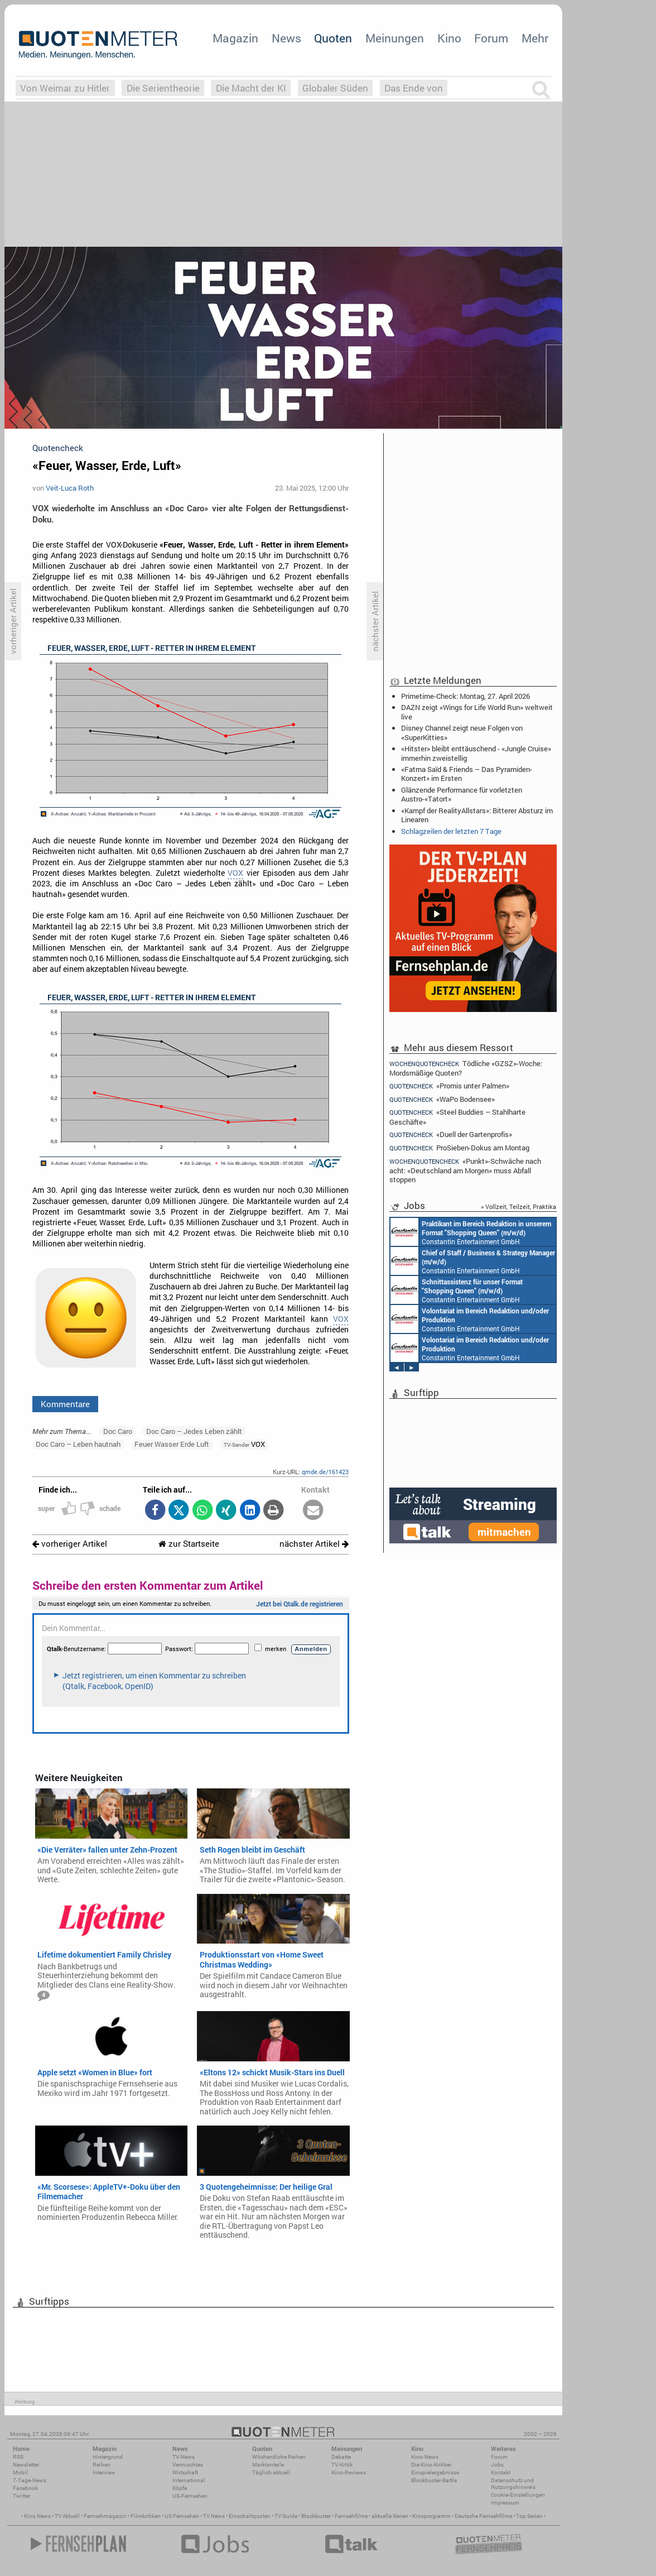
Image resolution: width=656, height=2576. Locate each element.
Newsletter (26, 2464)
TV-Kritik (342, 2464)
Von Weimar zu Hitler (65, 87)
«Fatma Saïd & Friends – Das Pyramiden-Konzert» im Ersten (466, 773)
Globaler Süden (335, 87)
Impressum (505, 2502)
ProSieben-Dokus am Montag (459, 1148)
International (188, 2480)
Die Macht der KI (251, 87)
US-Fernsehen (190, 2496)
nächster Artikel (314, 1543)
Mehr (535, 38)
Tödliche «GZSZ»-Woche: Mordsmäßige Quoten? (465, 1067)
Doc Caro (117, 1431)
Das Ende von (413, 87)
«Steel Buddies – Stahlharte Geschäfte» (457, 1116)
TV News (214, 2516)
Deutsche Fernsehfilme (483, 2516)
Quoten (333, 38)
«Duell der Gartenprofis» (450, 1134)
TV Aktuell (67, 2516)
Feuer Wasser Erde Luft (171, 1444)
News (286, 38)
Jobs (497, 2464)
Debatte (341, 2456)
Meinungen (394, 38)
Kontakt (500, 2472)
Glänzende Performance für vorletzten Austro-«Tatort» (461, 794)
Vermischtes (187, 2464)
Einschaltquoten (250, 2516)
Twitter (21, 2496)
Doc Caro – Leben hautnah (78, 1444)
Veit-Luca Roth (70, 487)
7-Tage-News (29, 2480)
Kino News (37, 2516)
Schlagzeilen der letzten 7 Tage (451, 831)
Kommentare (65, 1403)
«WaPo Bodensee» (442, 1099)
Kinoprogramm (431, 2516)
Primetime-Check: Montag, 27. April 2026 (465, 696)
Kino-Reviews (348, 2472)
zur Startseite (188, 1543)
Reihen (101, 2464)
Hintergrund (108, 2456)
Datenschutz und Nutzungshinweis (513, 2484)
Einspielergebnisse (435, 2472)
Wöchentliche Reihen (279, 2456)
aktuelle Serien (390, 2516)
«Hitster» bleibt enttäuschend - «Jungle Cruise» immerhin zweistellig (476, 752)
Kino (449, 38)
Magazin (235, 38)
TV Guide (285, 2516)
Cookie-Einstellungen (518, 2494)
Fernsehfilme (351, 2516)
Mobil (20, 2472)
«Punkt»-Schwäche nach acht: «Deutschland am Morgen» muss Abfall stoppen (465, 1170)
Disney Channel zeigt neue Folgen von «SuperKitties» (462, 732)
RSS (18, 2456)
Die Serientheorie (163, 87)
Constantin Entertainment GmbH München (470, 1232)
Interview (104, 2472)
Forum (491, 38)
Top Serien (529, 2516)
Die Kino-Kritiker (431, 2464)
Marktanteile (268, 2464)
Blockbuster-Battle (434, 2480)
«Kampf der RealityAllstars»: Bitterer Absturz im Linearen (477, 814)
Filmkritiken (146, 2516)
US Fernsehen (182, 2516)
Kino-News (424, 2456)
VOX (235, 873)
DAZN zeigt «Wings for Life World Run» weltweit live (477, 711)
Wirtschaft (185, 2472)
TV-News (183, 2456)
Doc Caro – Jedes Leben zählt (194, 1431)
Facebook (25, 2488)
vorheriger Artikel (69, 1543)
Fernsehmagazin (105, 2516)
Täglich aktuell (271, 2472)
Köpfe (179, 2488)
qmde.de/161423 (325, 1471)
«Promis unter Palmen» (449, 1086)
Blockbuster (316, 2516)
